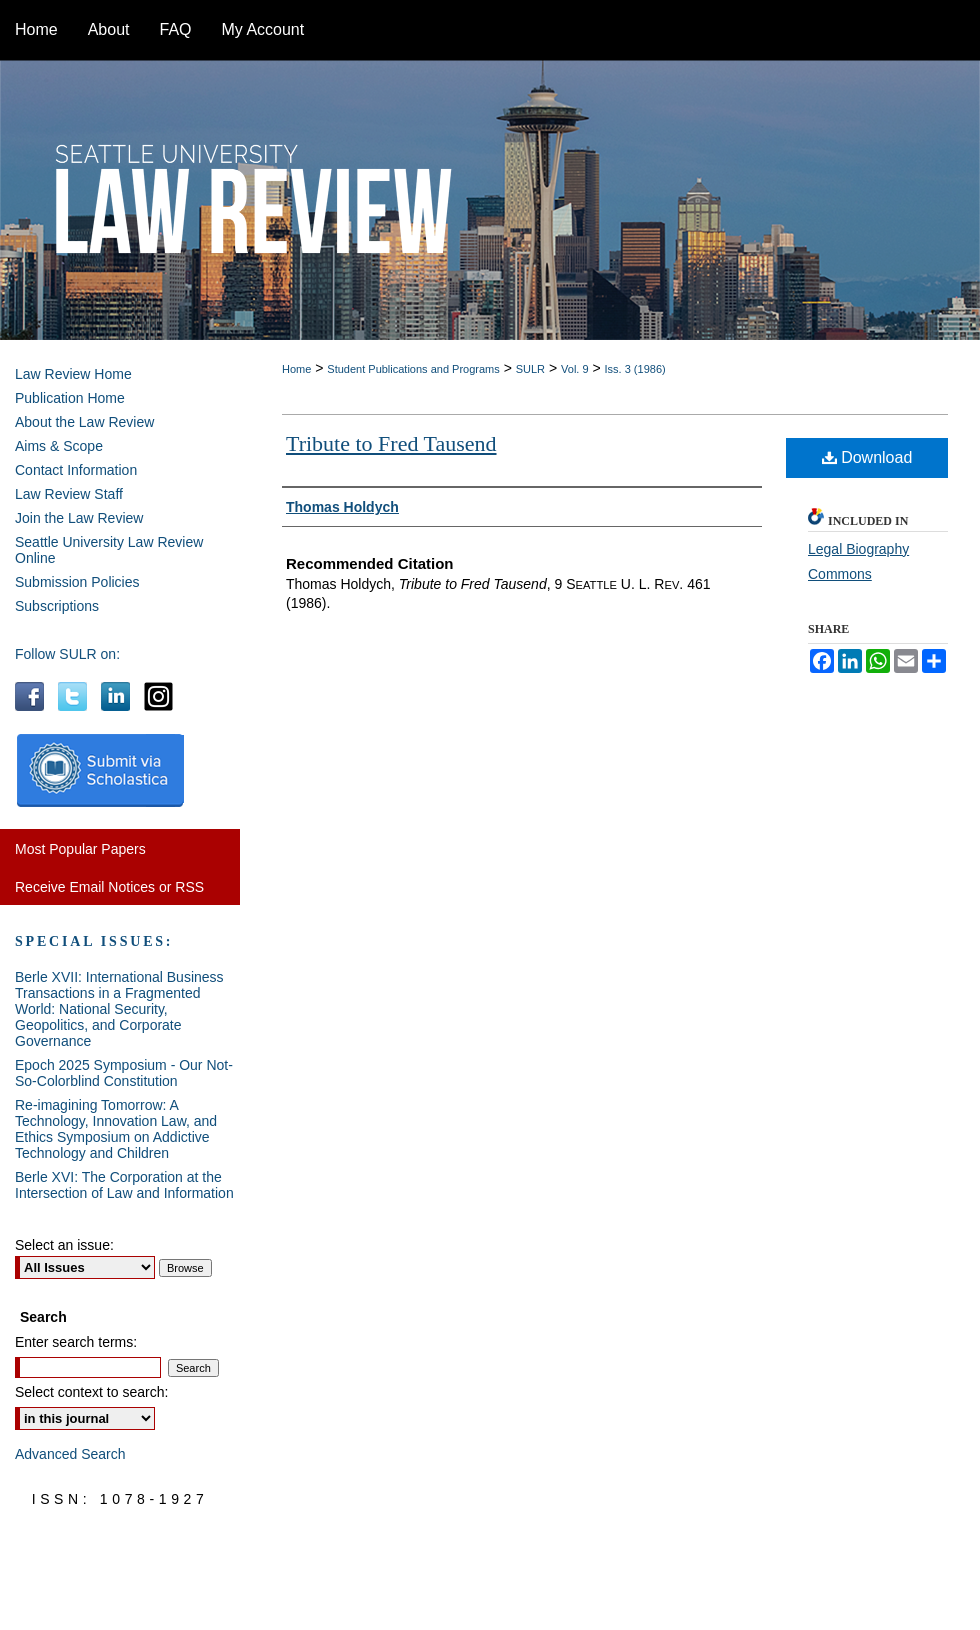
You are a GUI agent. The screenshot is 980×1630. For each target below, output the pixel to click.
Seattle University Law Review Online (109, 550)
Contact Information (76, 470)
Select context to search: (91, 1392)
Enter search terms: (76, 1342)
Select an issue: (64, 1245)
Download (867, 457)
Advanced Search (70, 1454)
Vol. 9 (575, 369)
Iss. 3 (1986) (635, 369)
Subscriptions (57, 606)
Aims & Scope (59, 446)
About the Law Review (84, 422)
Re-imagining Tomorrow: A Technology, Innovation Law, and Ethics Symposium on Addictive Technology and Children (116, 1129)
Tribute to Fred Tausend (391, 443)
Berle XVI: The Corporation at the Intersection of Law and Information (124, 1185)
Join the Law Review (79, 518)
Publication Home (70, 398)
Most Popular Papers (80, 849)
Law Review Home (73, 374)
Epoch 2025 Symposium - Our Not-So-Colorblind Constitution (124, 1073)
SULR (530, 369)
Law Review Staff (69, 494)
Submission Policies (77, 582)
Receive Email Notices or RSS (109, 887)
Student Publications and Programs (413, 369)
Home (296, 369)
